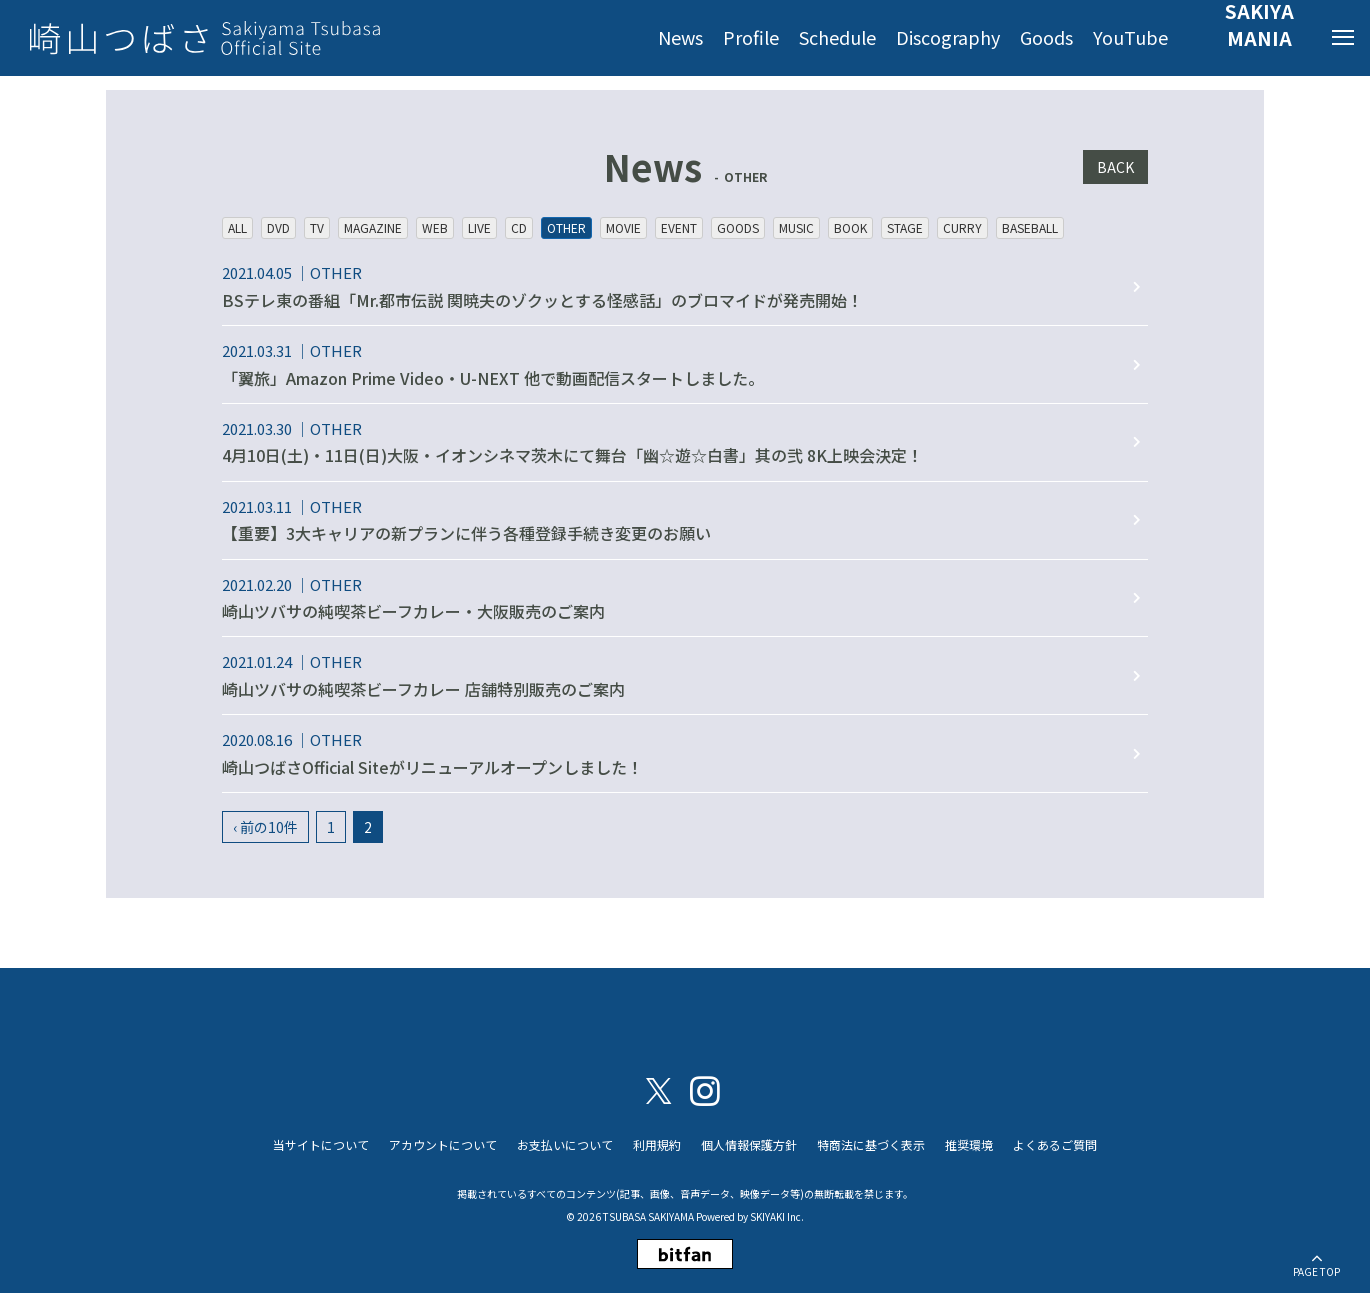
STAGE (905, 227)
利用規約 (657, 1144)
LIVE (479, 227)
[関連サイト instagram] (705, 1089)
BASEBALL (1030, 227)
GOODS (738, 227)
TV (317, 227)
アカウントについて (443, 1144)
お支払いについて (565, 1144)
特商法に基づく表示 (871, 1144)
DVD (278, 227)
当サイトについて (321, 1144)
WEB (435, 227)
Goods (1046, 37)
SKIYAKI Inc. (777, 1216)
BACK (1115, 167)
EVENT (679, 227)
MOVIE (623, 227)
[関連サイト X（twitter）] (659, 1089)
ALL (237, 227)
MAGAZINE (373, 227)
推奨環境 (969, 1144)
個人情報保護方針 (749, 1144)
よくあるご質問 (1055, 1144)
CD (519, 227)
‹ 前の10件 (265, 827)
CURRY (962, 227)
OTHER (566, 227)
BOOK (850, 227)
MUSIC (796, 227)
